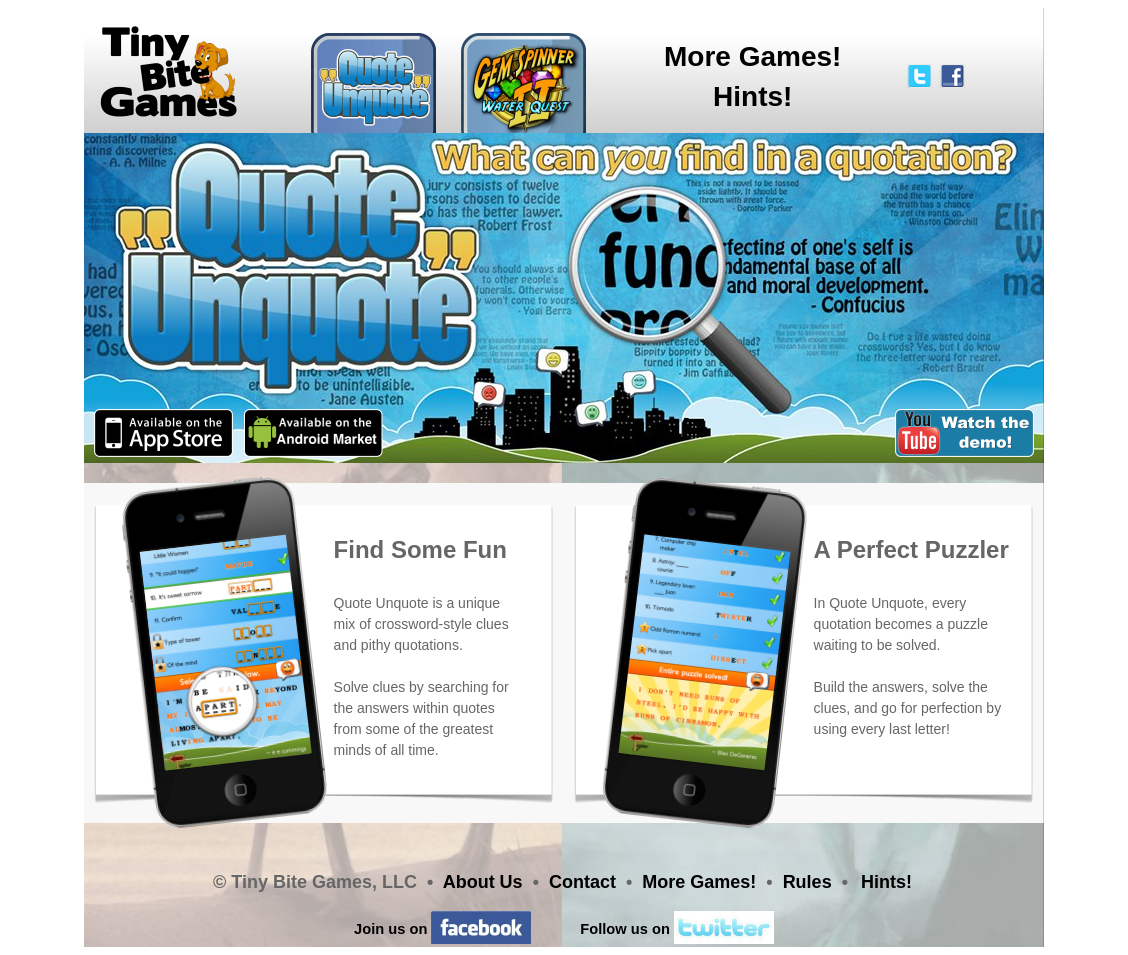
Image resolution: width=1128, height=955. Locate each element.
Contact (582, 882)
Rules (807, 882)
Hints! (752, 96)
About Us (483, 882)
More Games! (752, 56)
